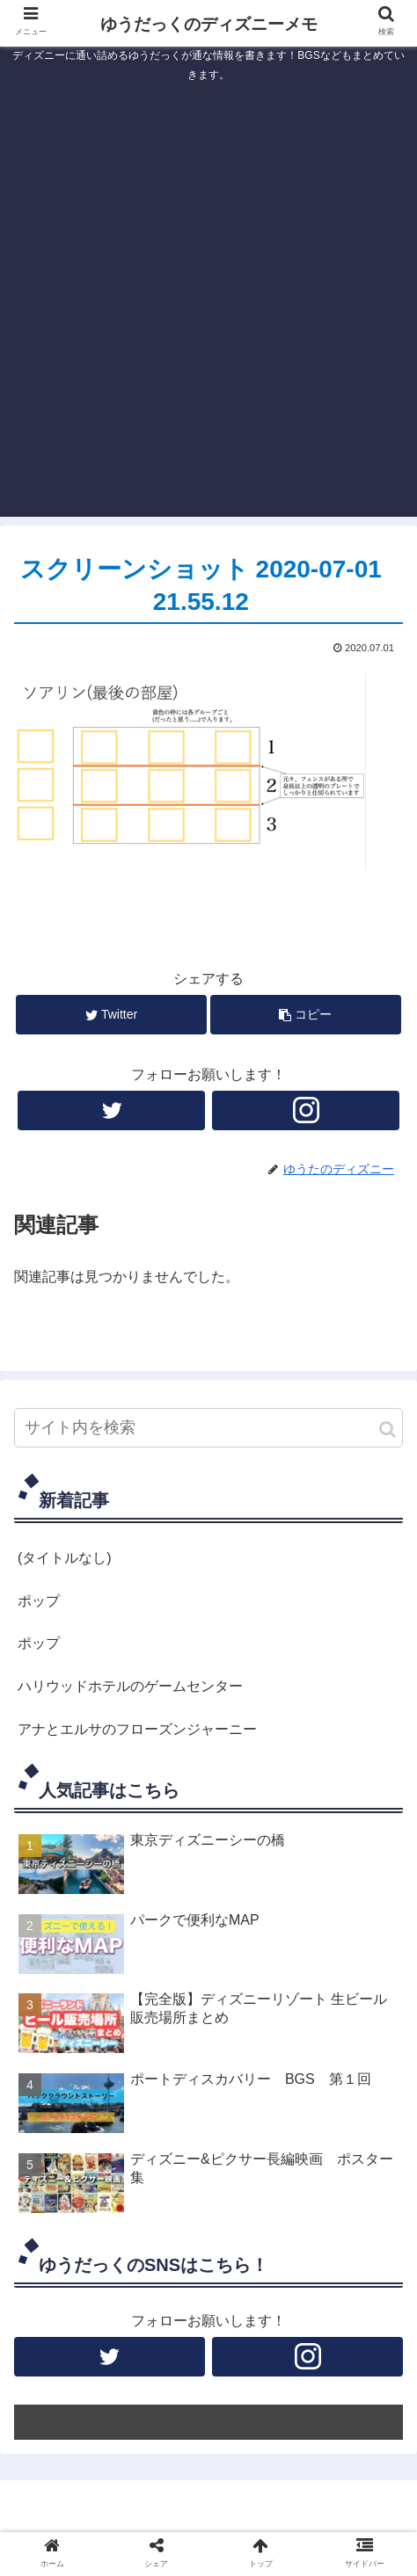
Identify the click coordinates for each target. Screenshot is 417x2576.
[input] (208, 1428)
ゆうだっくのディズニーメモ (209, 24)
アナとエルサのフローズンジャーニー (137, 1729)
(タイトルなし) (65, 1557)
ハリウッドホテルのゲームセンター (130, 1686)
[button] (387, 1429)
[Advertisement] (208, 308)
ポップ (39, 1600)
